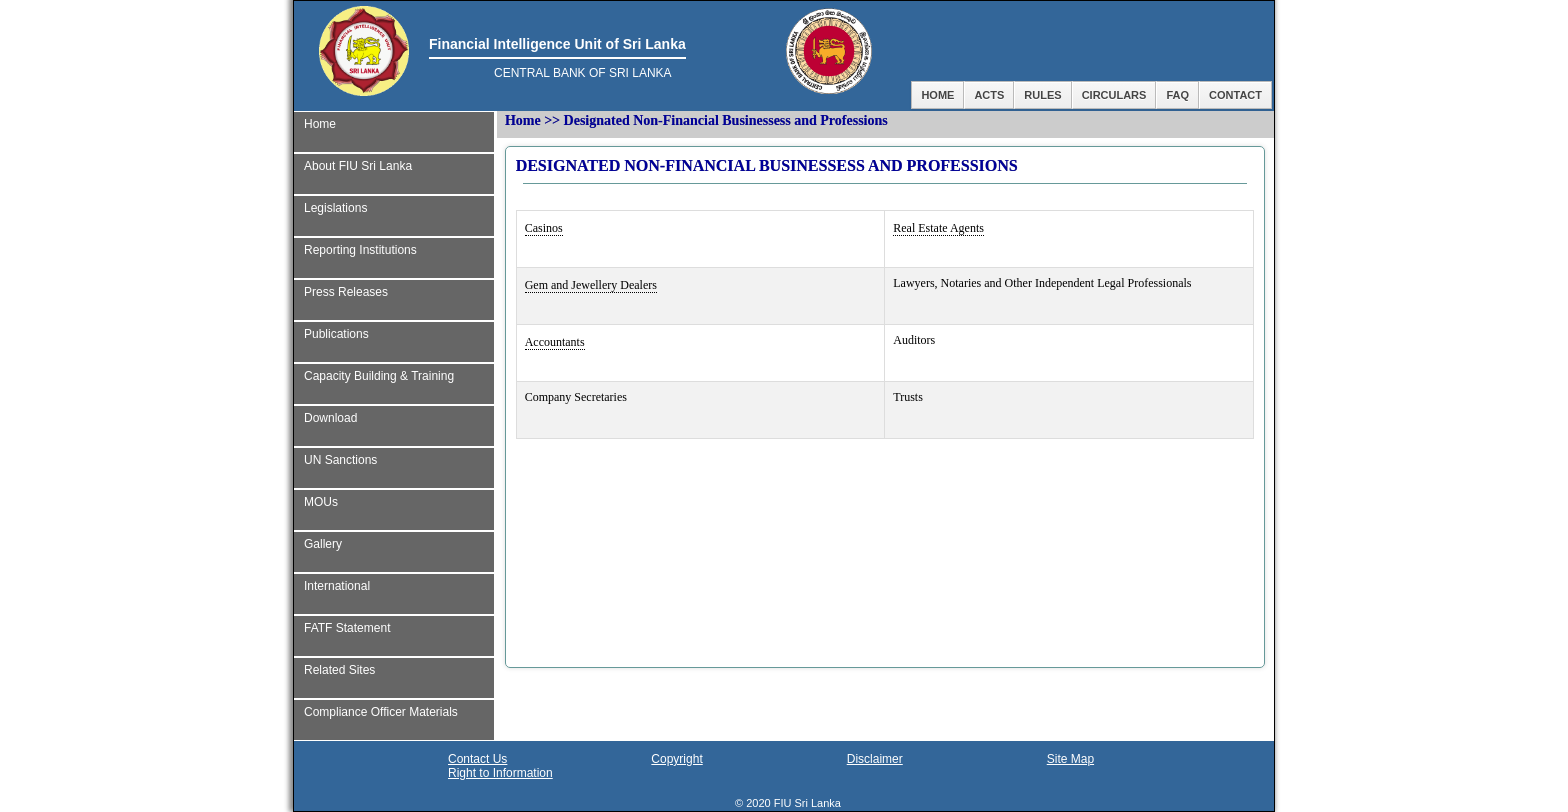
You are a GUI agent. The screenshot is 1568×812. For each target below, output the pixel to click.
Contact (1235, 95)
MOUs (321, 502)
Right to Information (500, 773)
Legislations (335, 208)
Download (330, 418)
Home (937, 95)
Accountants (555, 342)
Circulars (1114, 95)
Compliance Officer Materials (381, 712)
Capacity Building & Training (379, 376)
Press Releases (346, 292)
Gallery (323, 544)
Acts (989, 95)
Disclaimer (875, 759)
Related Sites (339, 670)
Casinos (544, 228)
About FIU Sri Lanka (358, 166)
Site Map (1070, 759)
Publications (336, 334)
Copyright (676, 759)
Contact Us (477, 759)
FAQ (1177, 95)
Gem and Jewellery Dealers (591, 285)
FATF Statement (347, 628)
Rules (1042, 95)
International (337, 586)
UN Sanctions (340, 460)
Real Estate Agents (938, 228)
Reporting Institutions (360, 250)
